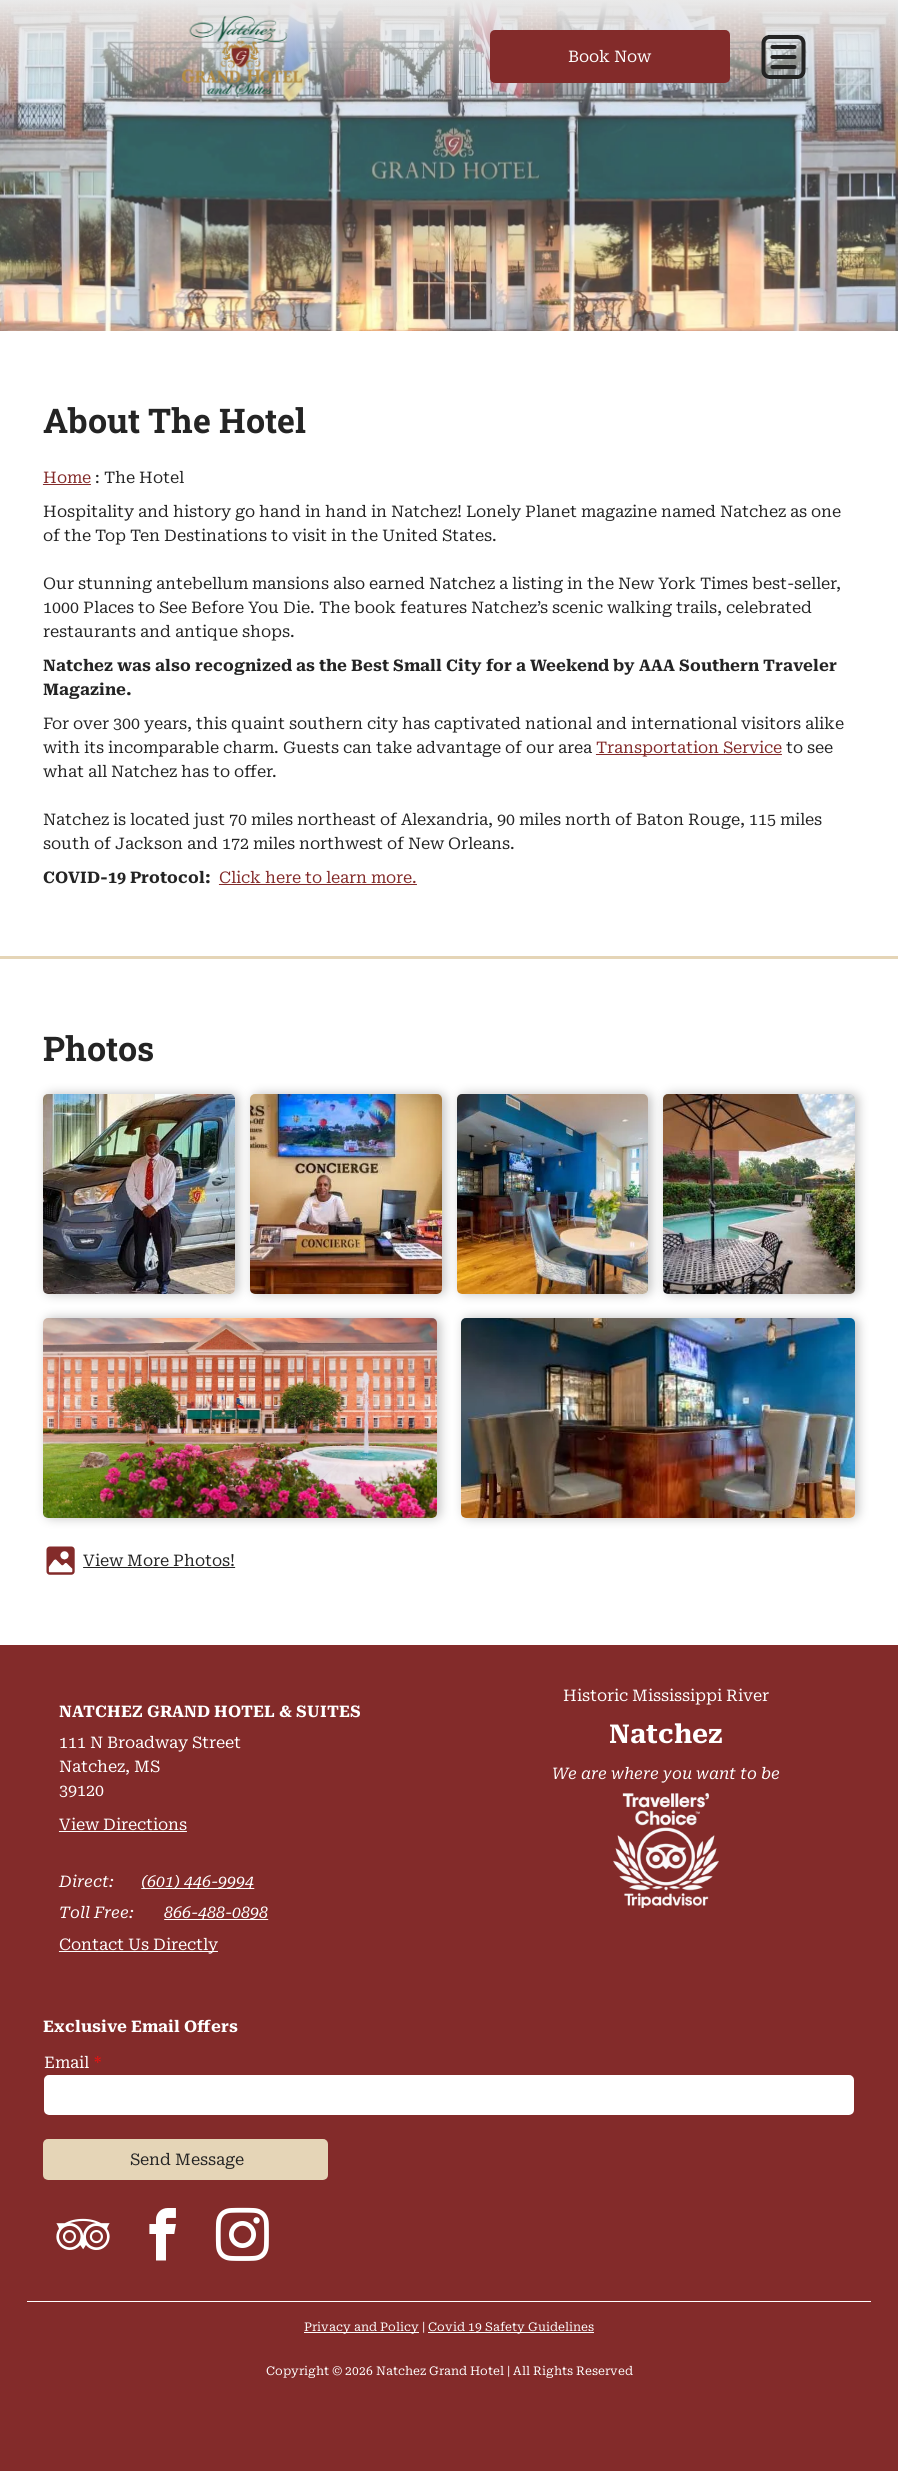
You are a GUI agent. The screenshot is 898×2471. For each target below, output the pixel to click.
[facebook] (163, 2238)
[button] (783, 57)
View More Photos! (159, 1560)
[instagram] (243, 2238)
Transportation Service (689, 747)
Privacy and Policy (361, 2327)
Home (67, 477)
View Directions (123, 1824)
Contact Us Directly (138, 1944)
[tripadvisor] (83, 2238)
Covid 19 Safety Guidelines (511, 2327)
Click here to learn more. (318, 877)
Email (66, 2062)
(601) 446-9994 (197, 1881)
